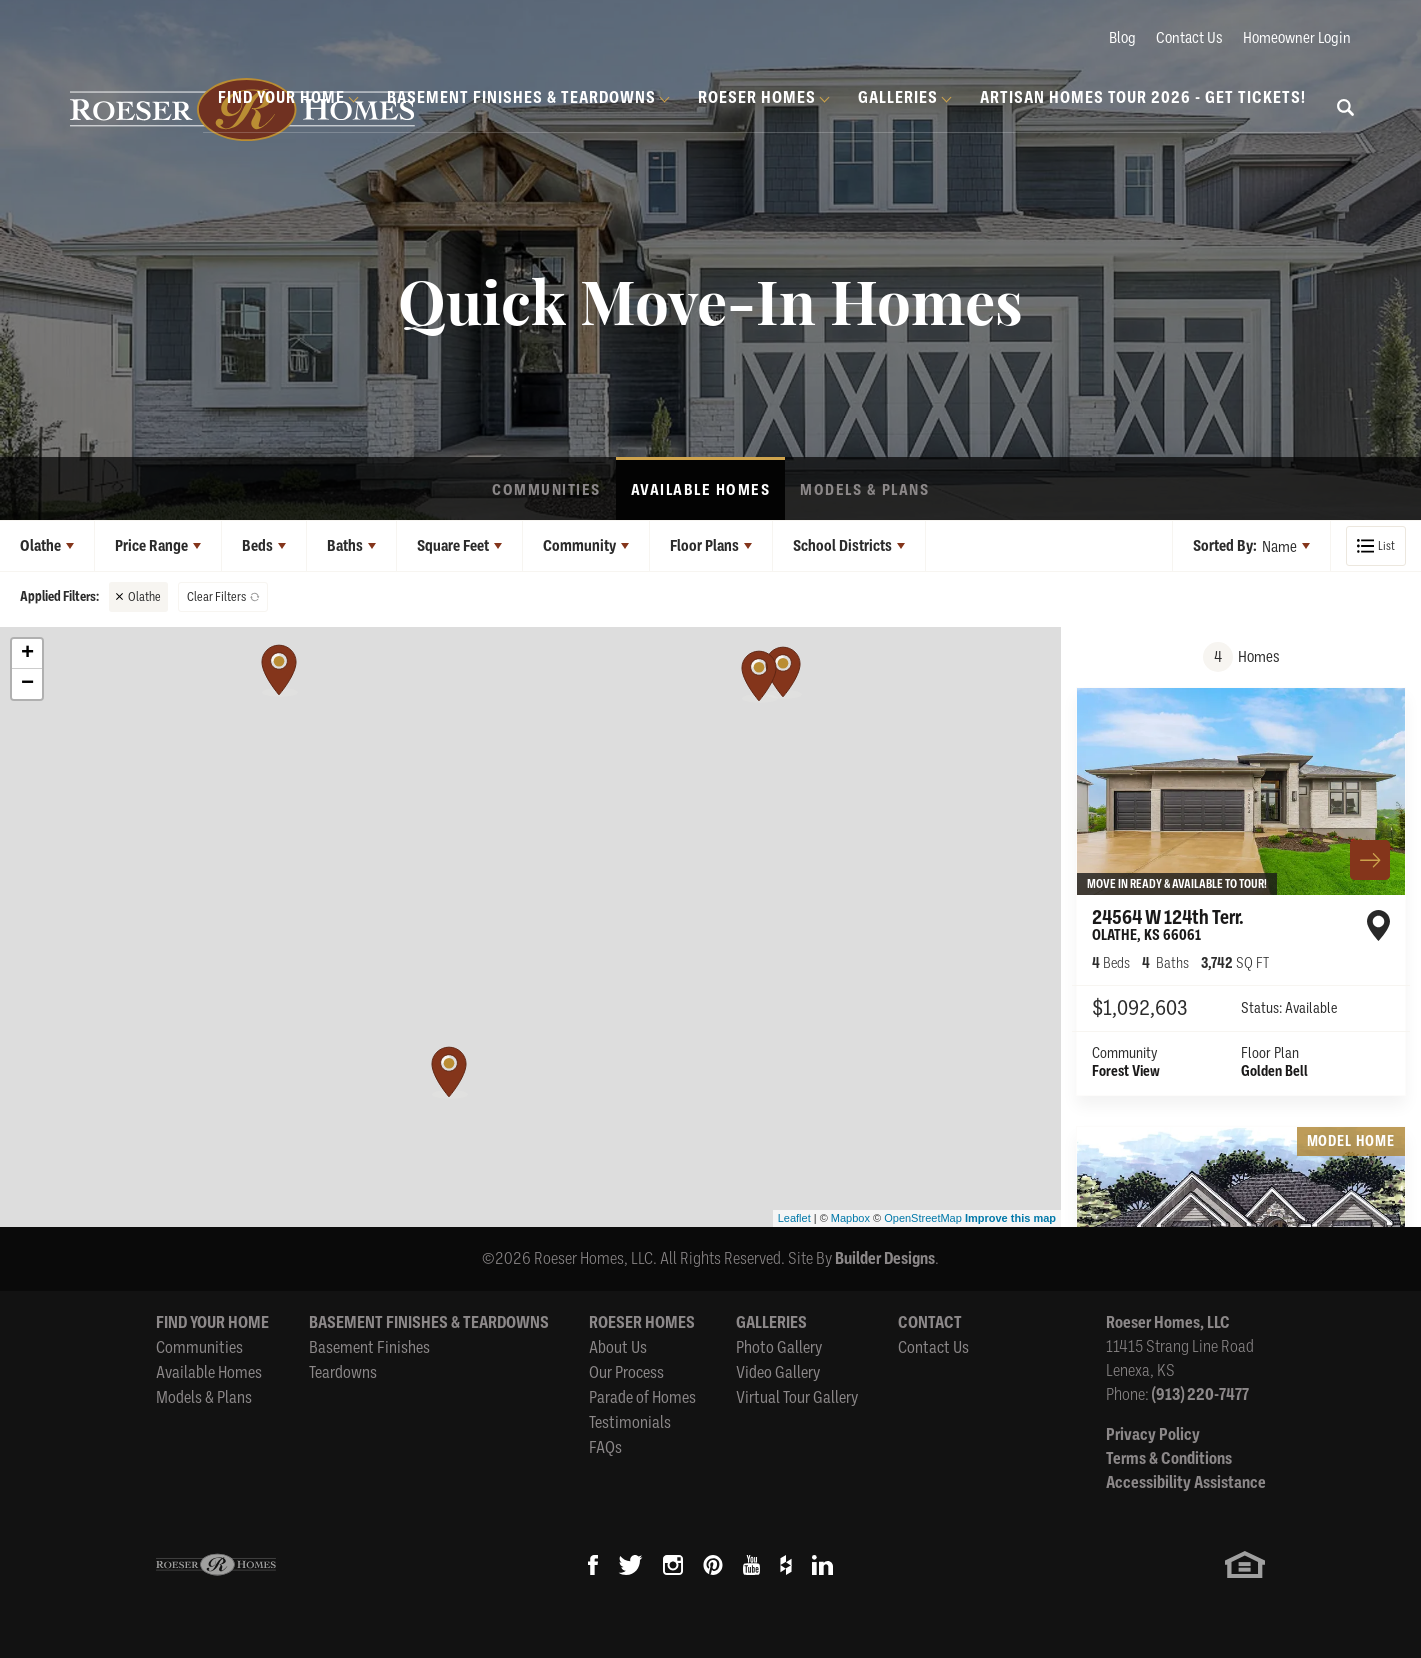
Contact (930, 1322)
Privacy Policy (1153, 1434)
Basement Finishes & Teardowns (429, 1322)
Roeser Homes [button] (757, 97)
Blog (1122, 37)
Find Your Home (212, 1322)
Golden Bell (1274, 1071)
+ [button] (27, 654)
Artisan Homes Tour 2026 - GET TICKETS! (1143, 97)
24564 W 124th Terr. (1168, 924)
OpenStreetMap (923, 1218)
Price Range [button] (151, 546)
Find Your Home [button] (281, 97)
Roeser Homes (642, 1322)
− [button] (27, 684)
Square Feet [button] (453, 546)
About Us (618, 1346)
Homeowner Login (1297, 37)
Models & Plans (864, 490)
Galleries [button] (898, 97)
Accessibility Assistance (1186, 1482)
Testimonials (630, 1421)
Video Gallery (778, 1371)
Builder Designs (885, 1258)
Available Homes (701, 490)
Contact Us (1189, 37)
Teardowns (343, 1371)
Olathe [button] (40, 546)
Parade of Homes (642, 1396)
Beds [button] (257, 546)
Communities (546, 490)
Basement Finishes (369, 1346)
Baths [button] (345, 546)
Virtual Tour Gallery (797, 1396)
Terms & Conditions (1169, 1458)
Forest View (1126, 1071)
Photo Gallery (779, 1346)
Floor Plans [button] (704, 546)
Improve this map (1010, 1218)
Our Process (626, 1371)
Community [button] (579, 546)
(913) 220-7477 (1200, 1394)
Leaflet (794, 1218)
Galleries (771, 1322)
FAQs (605, 1446)
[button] (1346, 120)
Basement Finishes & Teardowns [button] (521, 97)
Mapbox (850, 1218)
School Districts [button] (842, 546)
